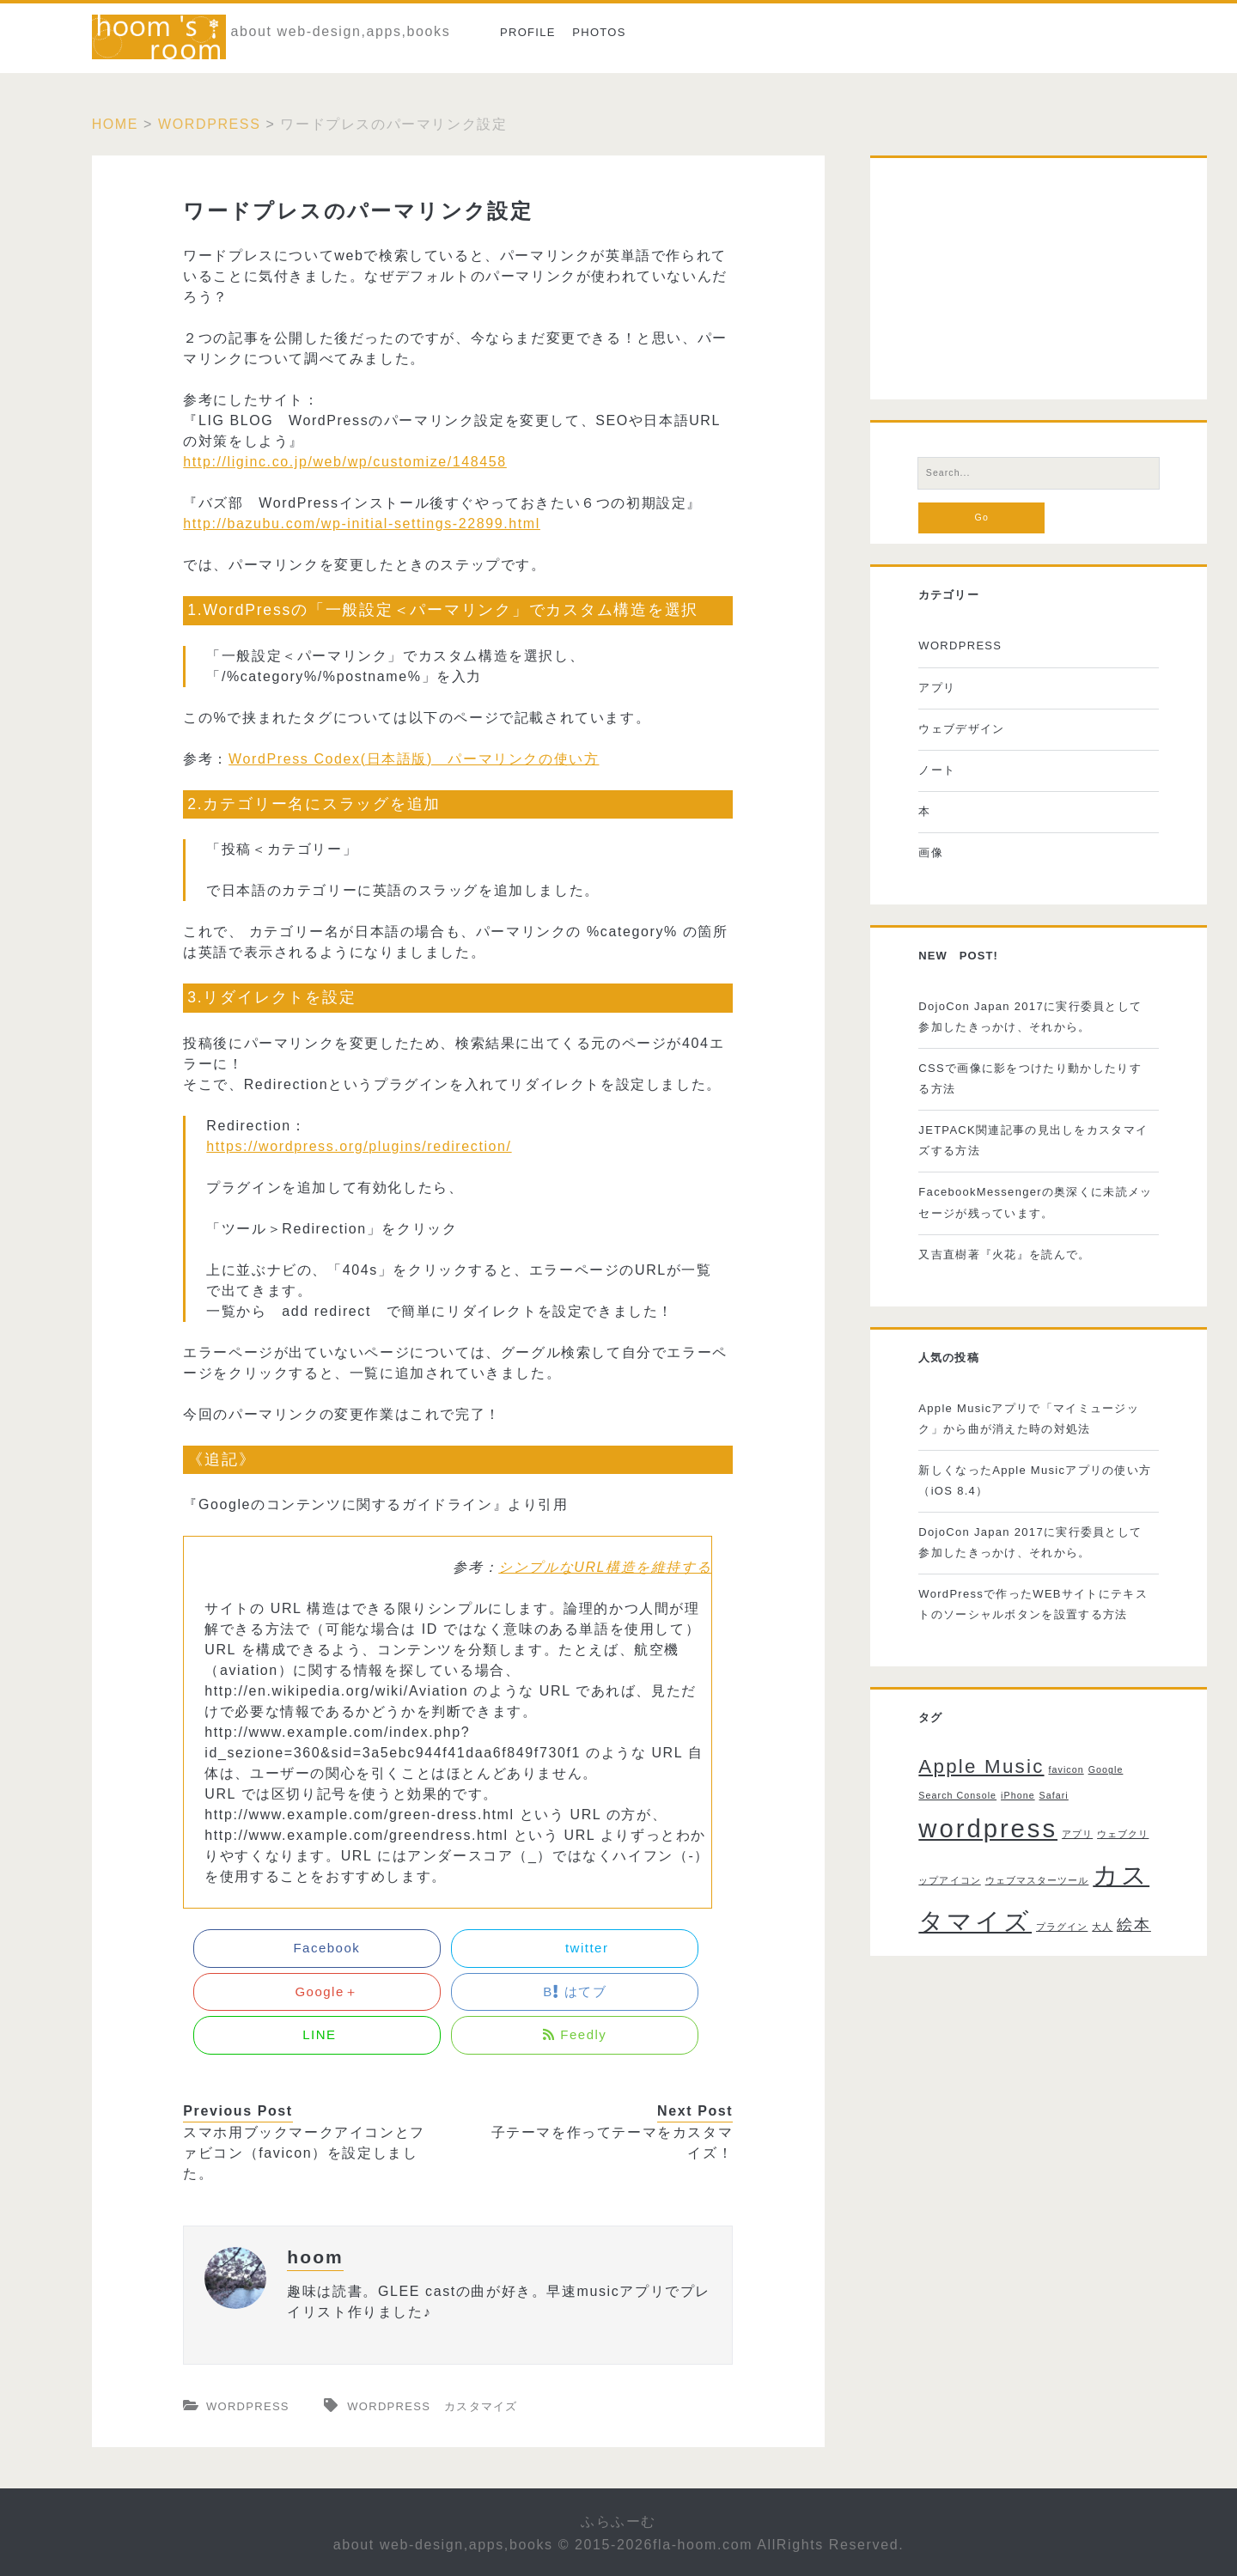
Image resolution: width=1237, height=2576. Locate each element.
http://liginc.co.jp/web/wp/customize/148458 (345, 461)
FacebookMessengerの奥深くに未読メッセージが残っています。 (1035, 1202)
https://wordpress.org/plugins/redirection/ (358, 1146)
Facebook (317, 1947)
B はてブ (574, 1991)
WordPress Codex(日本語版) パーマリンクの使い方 (414, 759)
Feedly (574, 2034)
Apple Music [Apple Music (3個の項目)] (981, 1766)
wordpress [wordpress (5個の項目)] (987, 1828)
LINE (317, 2034)
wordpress (388, 2406)
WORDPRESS (209, 124)
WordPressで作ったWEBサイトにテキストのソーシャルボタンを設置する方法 (1033, 1604)
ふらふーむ (618, 2521)
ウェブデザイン (961, 728)
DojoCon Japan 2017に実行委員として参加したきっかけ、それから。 (1030, 1016)
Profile (528, 32)
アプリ (936, 687)
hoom (315, 2257)
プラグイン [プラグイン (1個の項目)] (1062, 1926)
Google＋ (317, 1991)
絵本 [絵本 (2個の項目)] (1134, 1925)
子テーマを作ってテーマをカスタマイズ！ (612, 2142)
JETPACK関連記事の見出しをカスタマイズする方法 (1033, 1140)
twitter (574, 1947)
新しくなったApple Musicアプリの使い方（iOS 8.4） (1034, 1480)
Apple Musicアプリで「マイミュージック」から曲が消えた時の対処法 (1028, 1418)
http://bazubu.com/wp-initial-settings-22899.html (361, 523)
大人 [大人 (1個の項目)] (1102, 1926)
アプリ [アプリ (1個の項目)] (1077, 1834)
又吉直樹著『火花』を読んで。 (1004, 1254)
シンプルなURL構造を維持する (604, 1567)
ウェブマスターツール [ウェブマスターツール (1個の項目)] (1037, 1880)
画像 (930, 852)
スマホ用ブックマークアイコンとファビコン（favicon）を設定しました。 (304, 2153)
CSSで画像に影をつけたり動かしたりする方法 (1029, 1078)
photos (598, 32)
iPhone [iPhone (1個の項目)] (1018, 1795)
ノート (936, 770)
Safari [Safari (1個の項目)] (1054, 1795)
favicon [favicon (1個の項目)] (1065, 1769)
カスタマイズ (481, 2406)
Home (115, 124)
